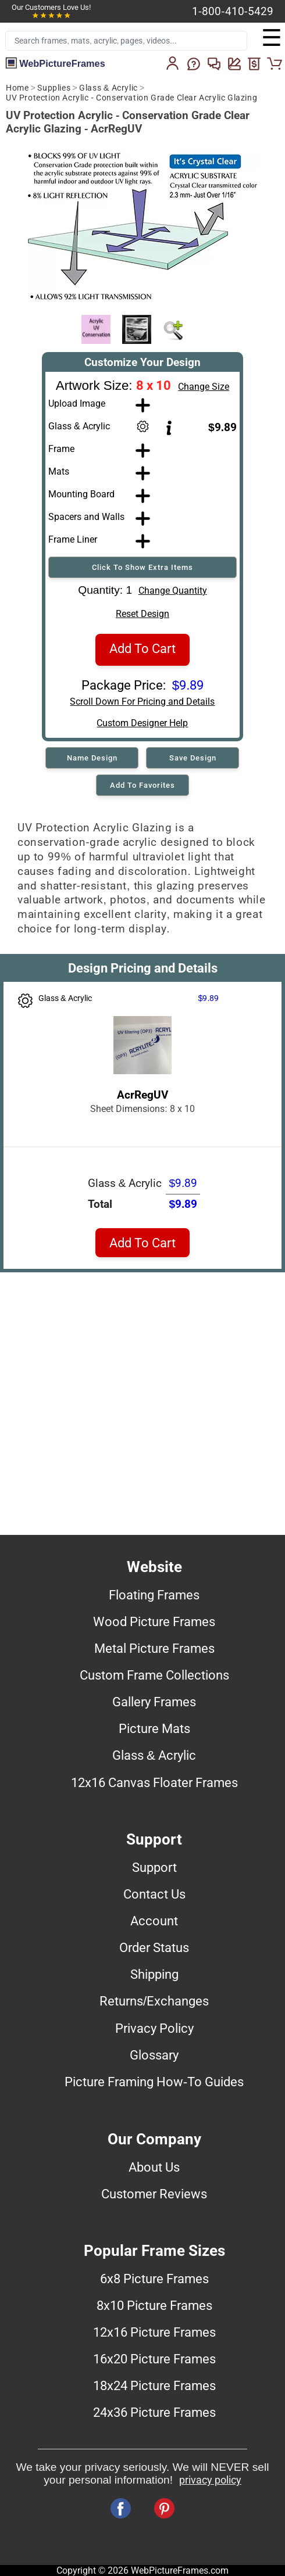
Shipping (154, 1974)
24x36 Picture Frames (154, 2412)
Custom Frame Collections (154, 1674)
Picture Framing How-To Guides (154, 2081)
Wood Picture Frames (154, 1621)
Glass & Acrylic (108, 88)
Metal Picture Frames (154, 1648)
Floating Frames (154, 1594)
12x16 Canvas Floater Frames (154, 1782)
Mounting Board (81, 494)
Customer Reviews (154, 2193)
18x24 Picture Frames (154, 2385)
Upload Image (76, 403)
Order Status (154, 1947)
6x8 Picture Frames (154, 2278)
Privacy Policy (154, 2028)
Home (17, 88)
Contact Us (154, 1893)
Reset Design (142, 613)
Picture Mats (154, 1728)
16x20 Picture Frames (154, 2358)
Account (154, 1920)
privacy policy (210, 2480)
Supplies (53, 88)
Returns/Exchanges (154, 2000)
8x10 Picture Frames (154, 2305)
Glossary (154, 2054)
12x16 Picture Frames (154, 2332)
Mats (58, 471)
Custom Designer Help (142, 723)
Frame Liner (72, 539)
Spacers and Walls (86, 516)
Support (154, 1867)
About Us (154, 2167)
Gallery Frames (154, 1701)
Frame (61, 448)
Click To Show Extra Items (142, 567)
